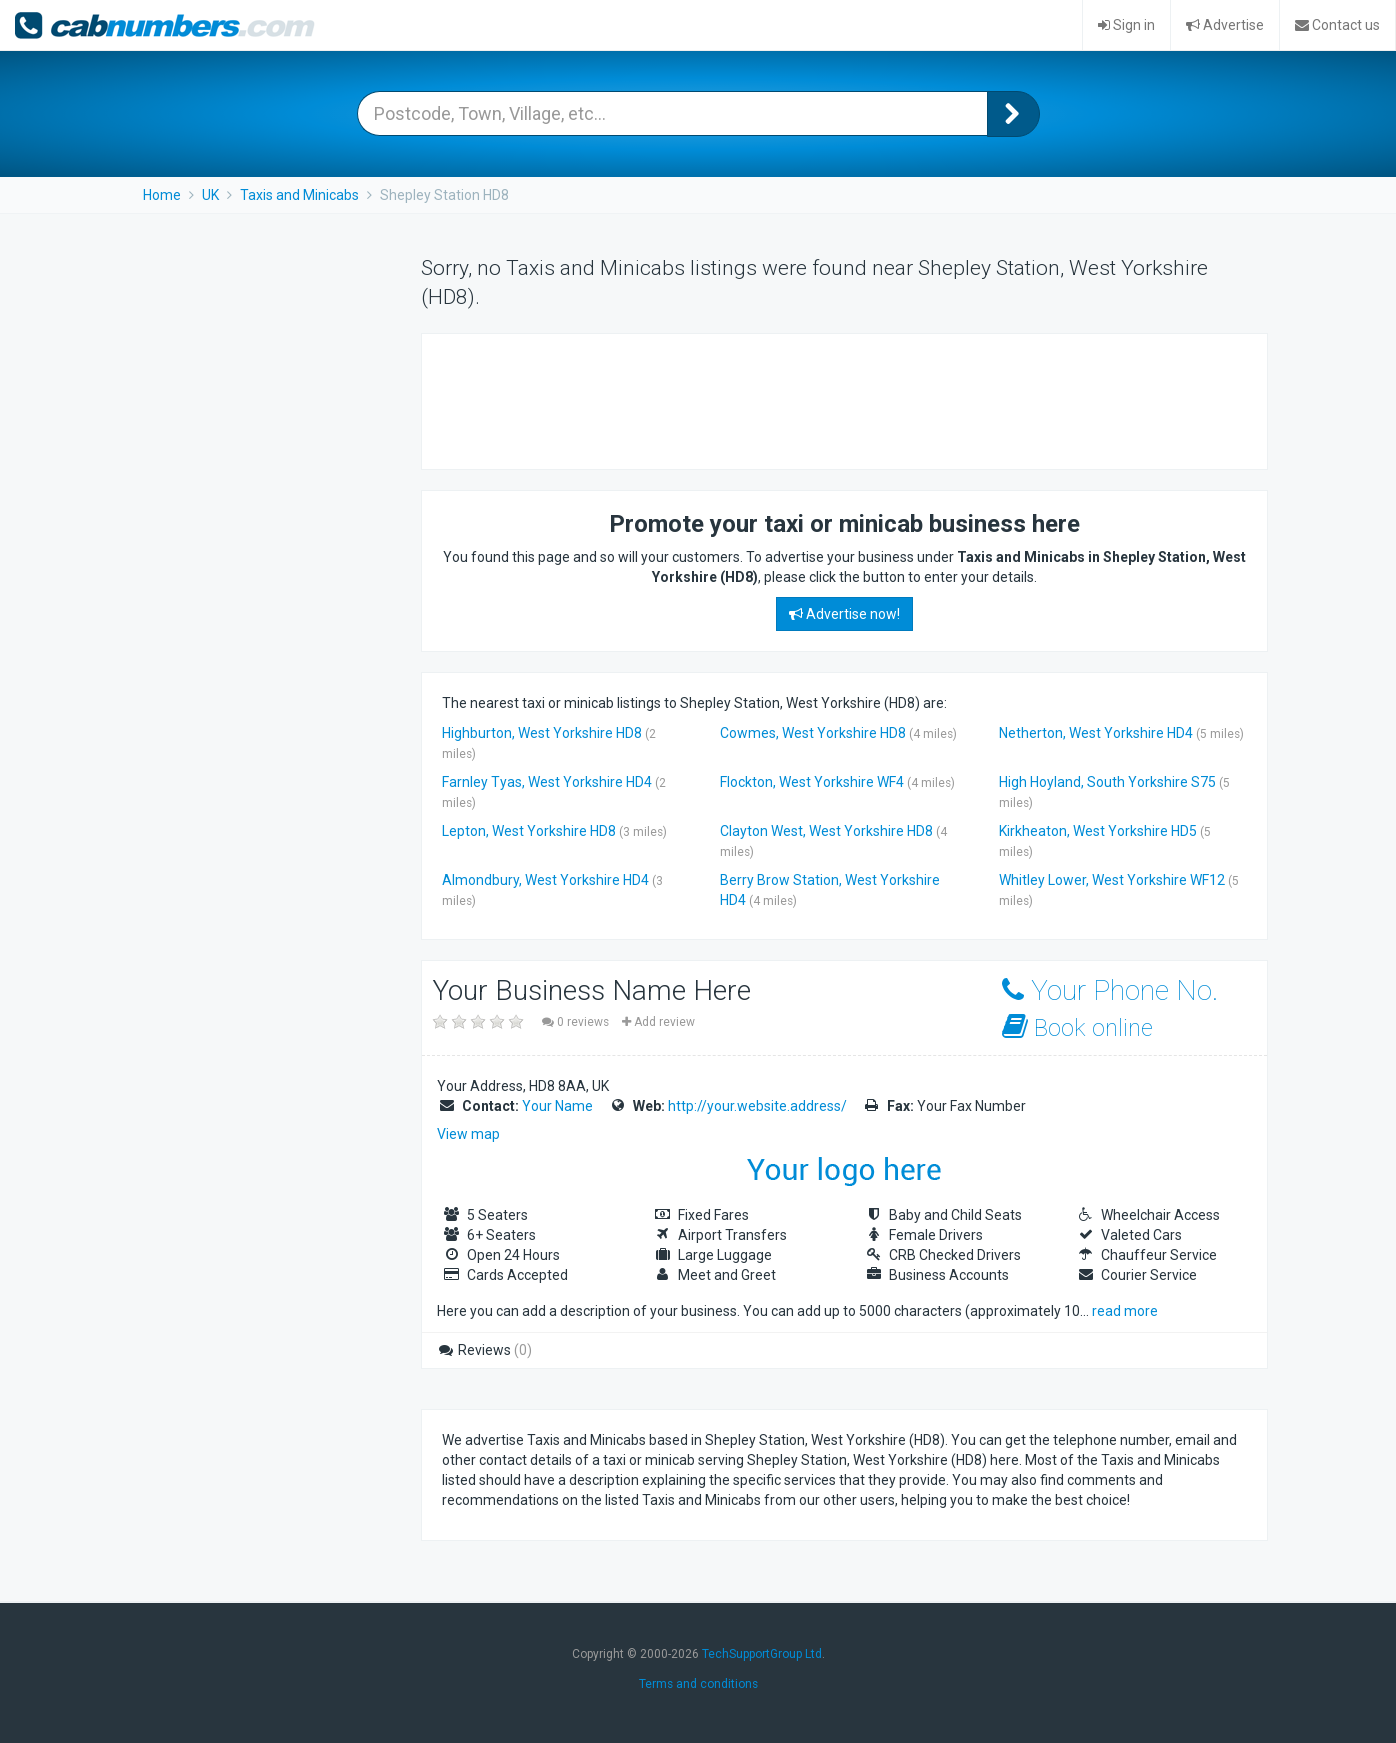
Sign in (1126, 25)
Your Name (557, 1106)
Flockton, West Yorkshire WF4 (812, 782)
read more (1125, 1311)
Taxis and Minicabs (299, 195)
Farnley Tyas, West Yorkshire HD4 (547, 782)
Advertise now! (844, 614)
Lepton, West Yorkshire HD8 (529, 831)
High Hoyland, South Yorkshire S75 (1107, 782)
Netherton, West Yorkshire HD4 (1096, 733)
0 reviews (577, 1022)
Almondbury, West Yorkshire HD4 (545, 880)
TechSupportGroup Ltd (762, 1654)
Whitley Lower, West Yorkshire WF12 (1112, 880)
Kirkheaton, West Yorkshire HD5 (1098, 831)
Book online (1077, 1027)
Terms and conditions (698, 1684)
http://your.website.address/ (757, 1106)
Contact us (1337, 25)
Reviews (484, 1350)
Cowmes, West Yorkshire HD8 (813, 733)
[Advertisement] (806, 399)
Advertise (1225, 25)
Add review (658, 1022)
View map (468, 1134)
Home (162, 195)
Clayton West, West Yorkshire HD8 (826, 831)
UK (210, 195)
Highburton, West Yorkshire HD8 (542, 733)
